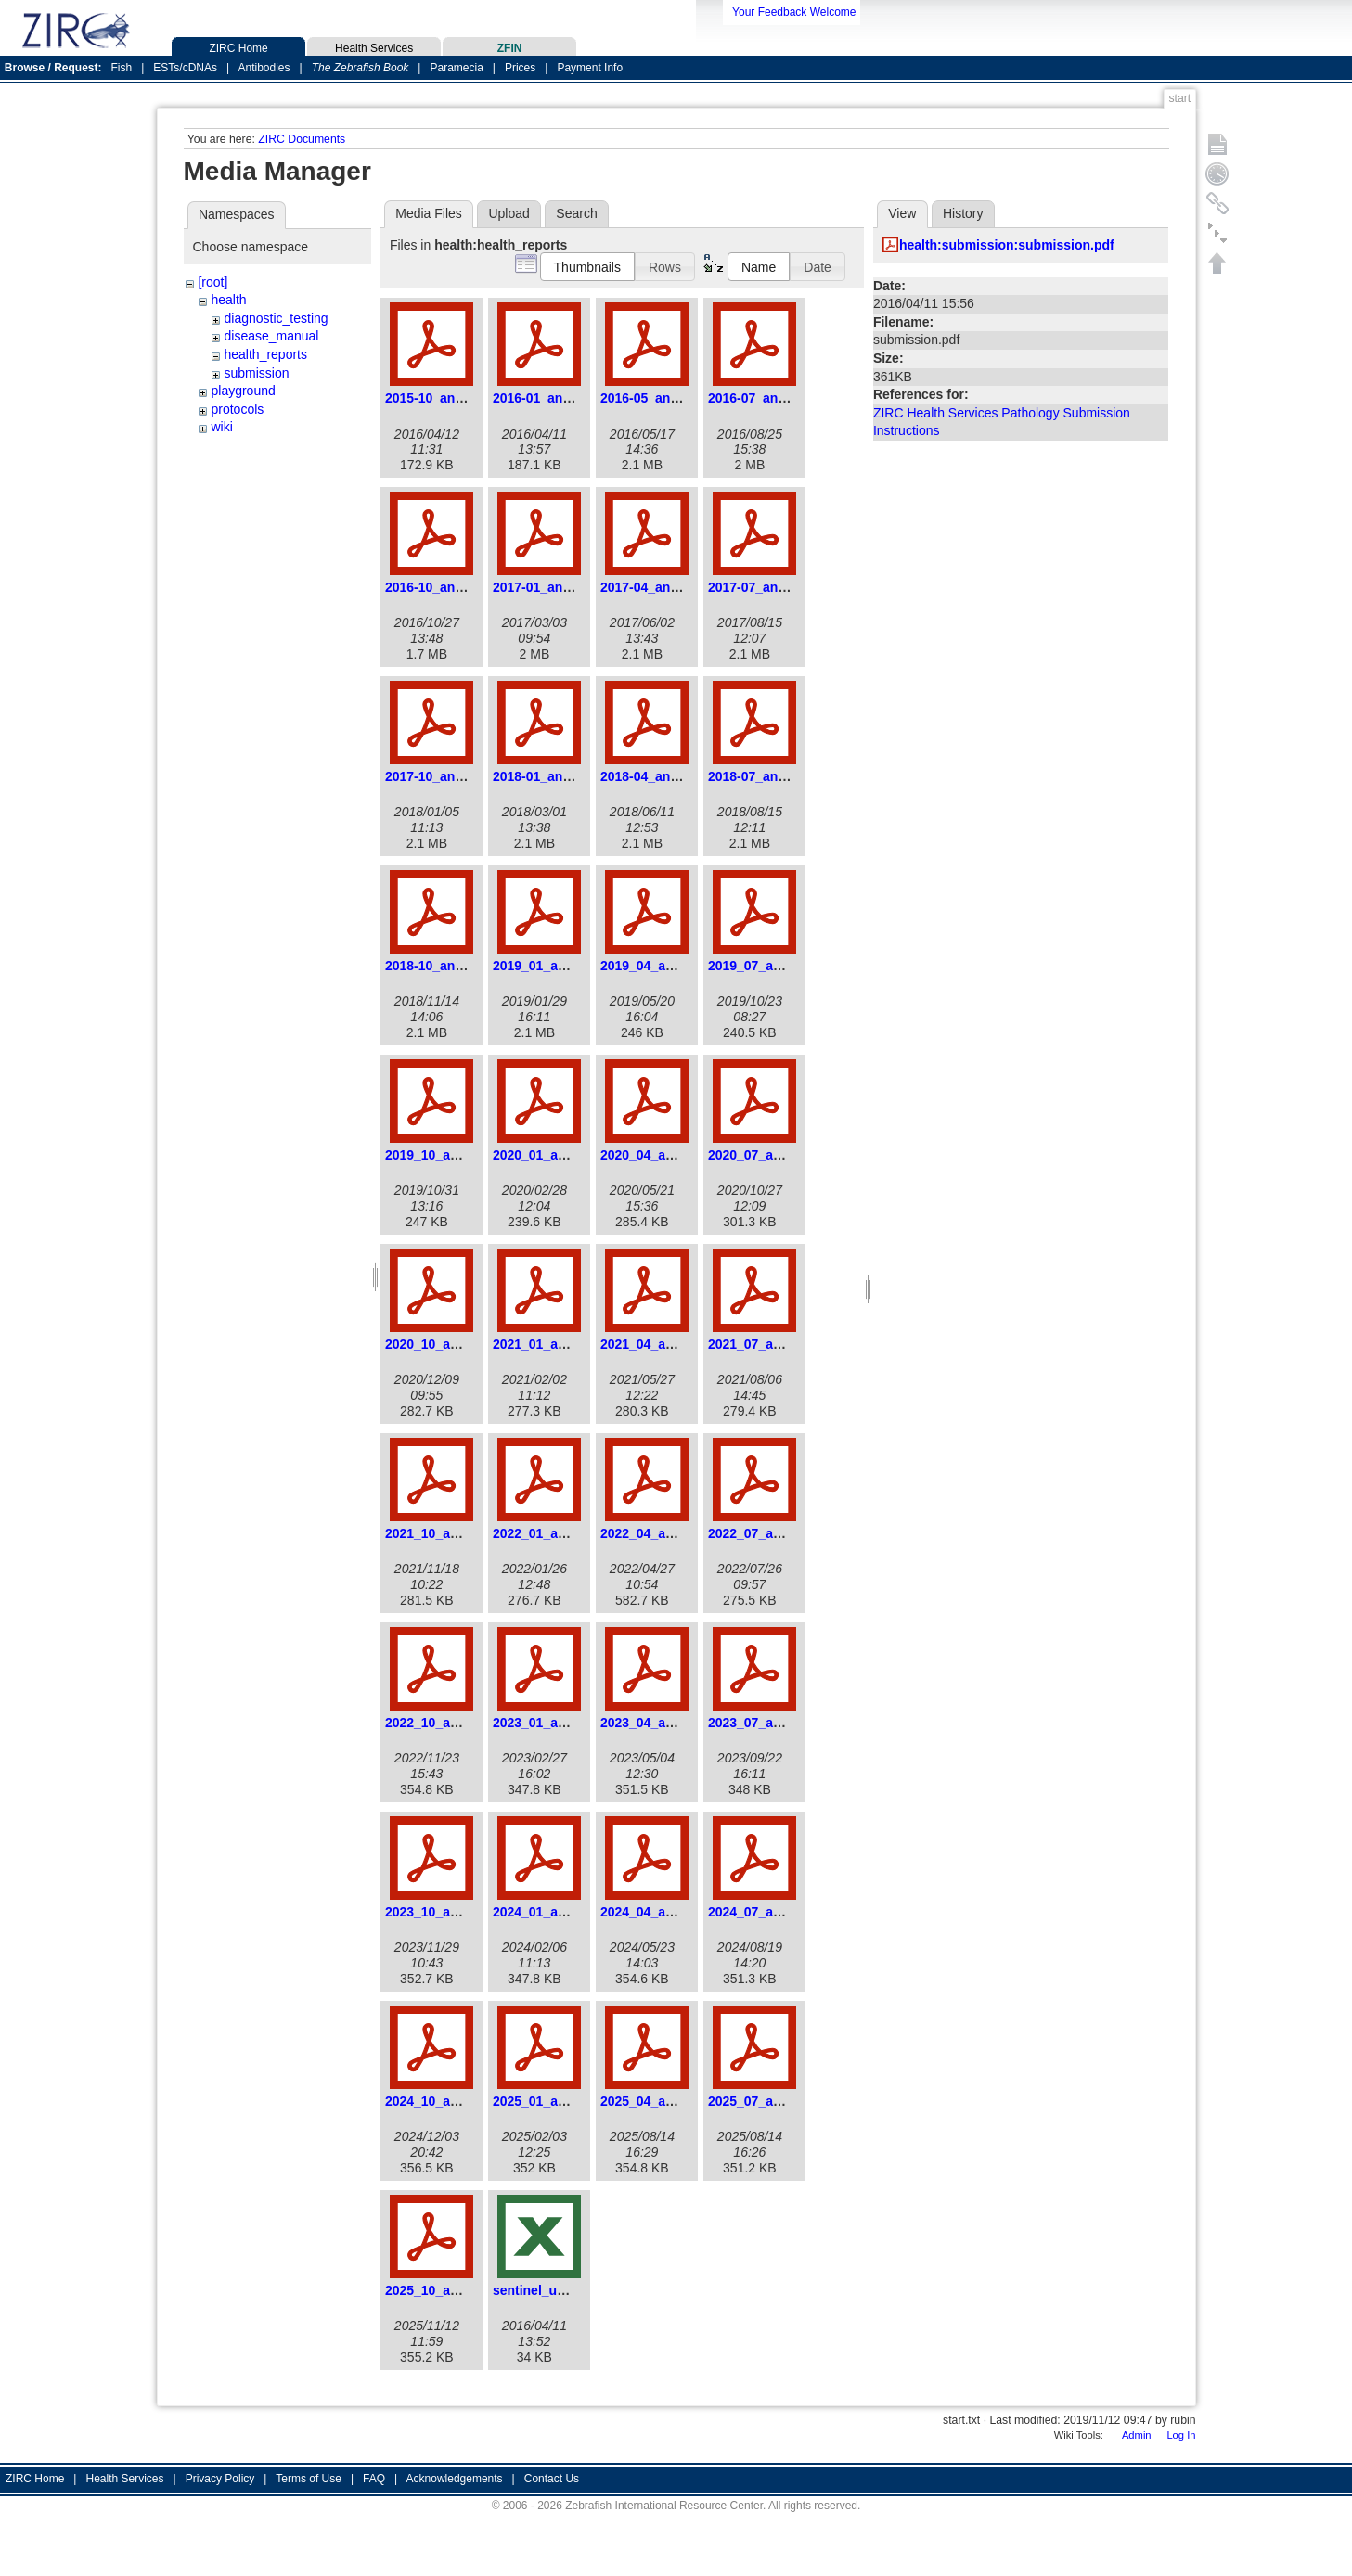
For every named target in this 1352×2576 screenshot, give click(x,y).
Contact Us (551, 2478)
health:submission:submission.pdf (1006, 244)
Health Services (374, 46)
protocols (237, 409)
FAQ (374, 2478)
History (963, 213)
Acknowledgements (454, 2478)
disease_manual (271, 335)
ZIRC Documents (301, 139)
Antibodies (264, 67)
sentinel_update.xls (553, 2290)
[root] (212, 282)
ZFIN (509, 46)
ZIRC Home (238, 46)
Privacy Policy (220, 2478)
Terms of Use (308, 2478)
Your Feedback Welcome (794, 12)
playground (243, 390)
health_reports (265, 354)
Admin (1137, 2435)
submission (256, 372)
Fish (122, 67)
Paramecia (456, 67)
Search (576, 213)
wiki (221, 426)
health (228, 299)
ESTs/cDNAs (185, 67)
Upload (508, 213)
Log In (1180, 2435)
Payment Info (590, 67)
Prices (520, 67)
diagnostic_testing (276, 318)
